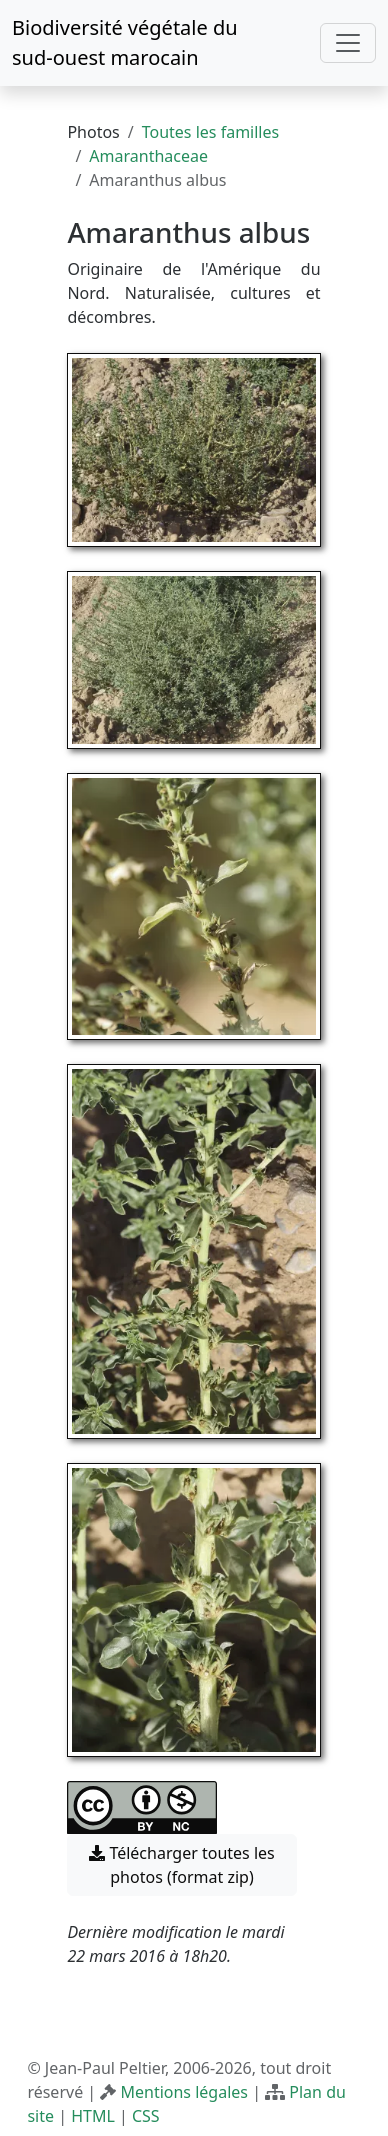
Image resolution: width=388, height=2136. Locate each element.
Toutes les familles (210, 132)
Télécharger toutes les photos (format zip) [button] (182, 1865)
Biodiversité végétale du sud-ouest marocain (125, 42)
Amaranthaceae (148, 156)
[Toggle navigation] (348, 43)
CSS (146, 2116)
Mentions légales (184, 2092)
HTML (93, 2116)
